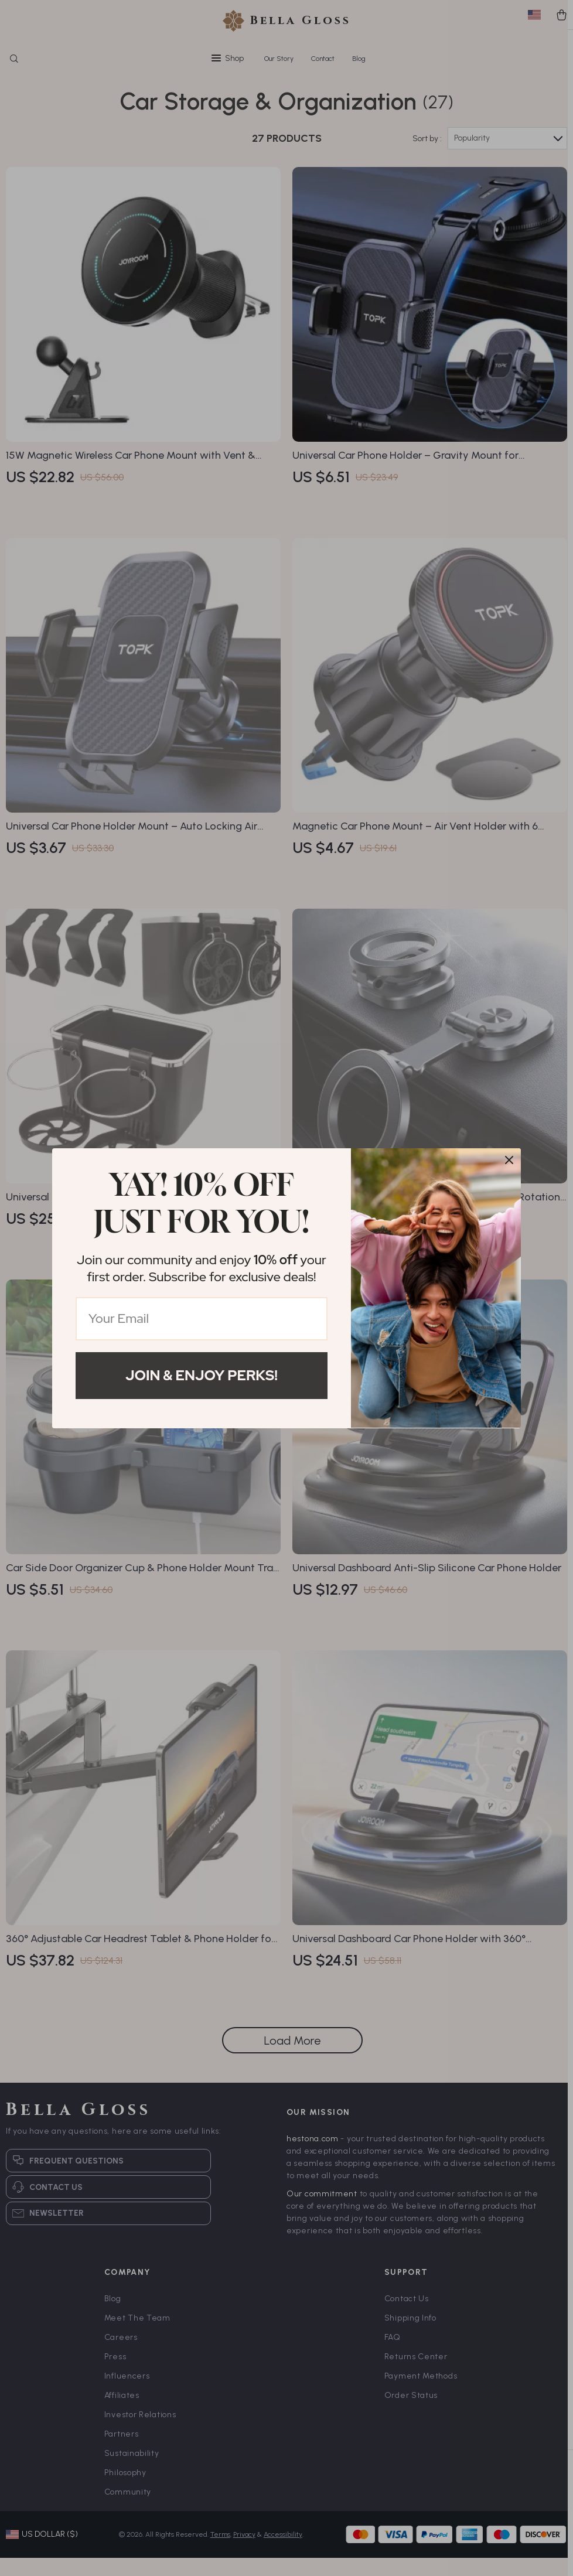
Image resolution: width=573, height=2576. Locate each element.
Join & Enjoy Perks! (201, 1375)
